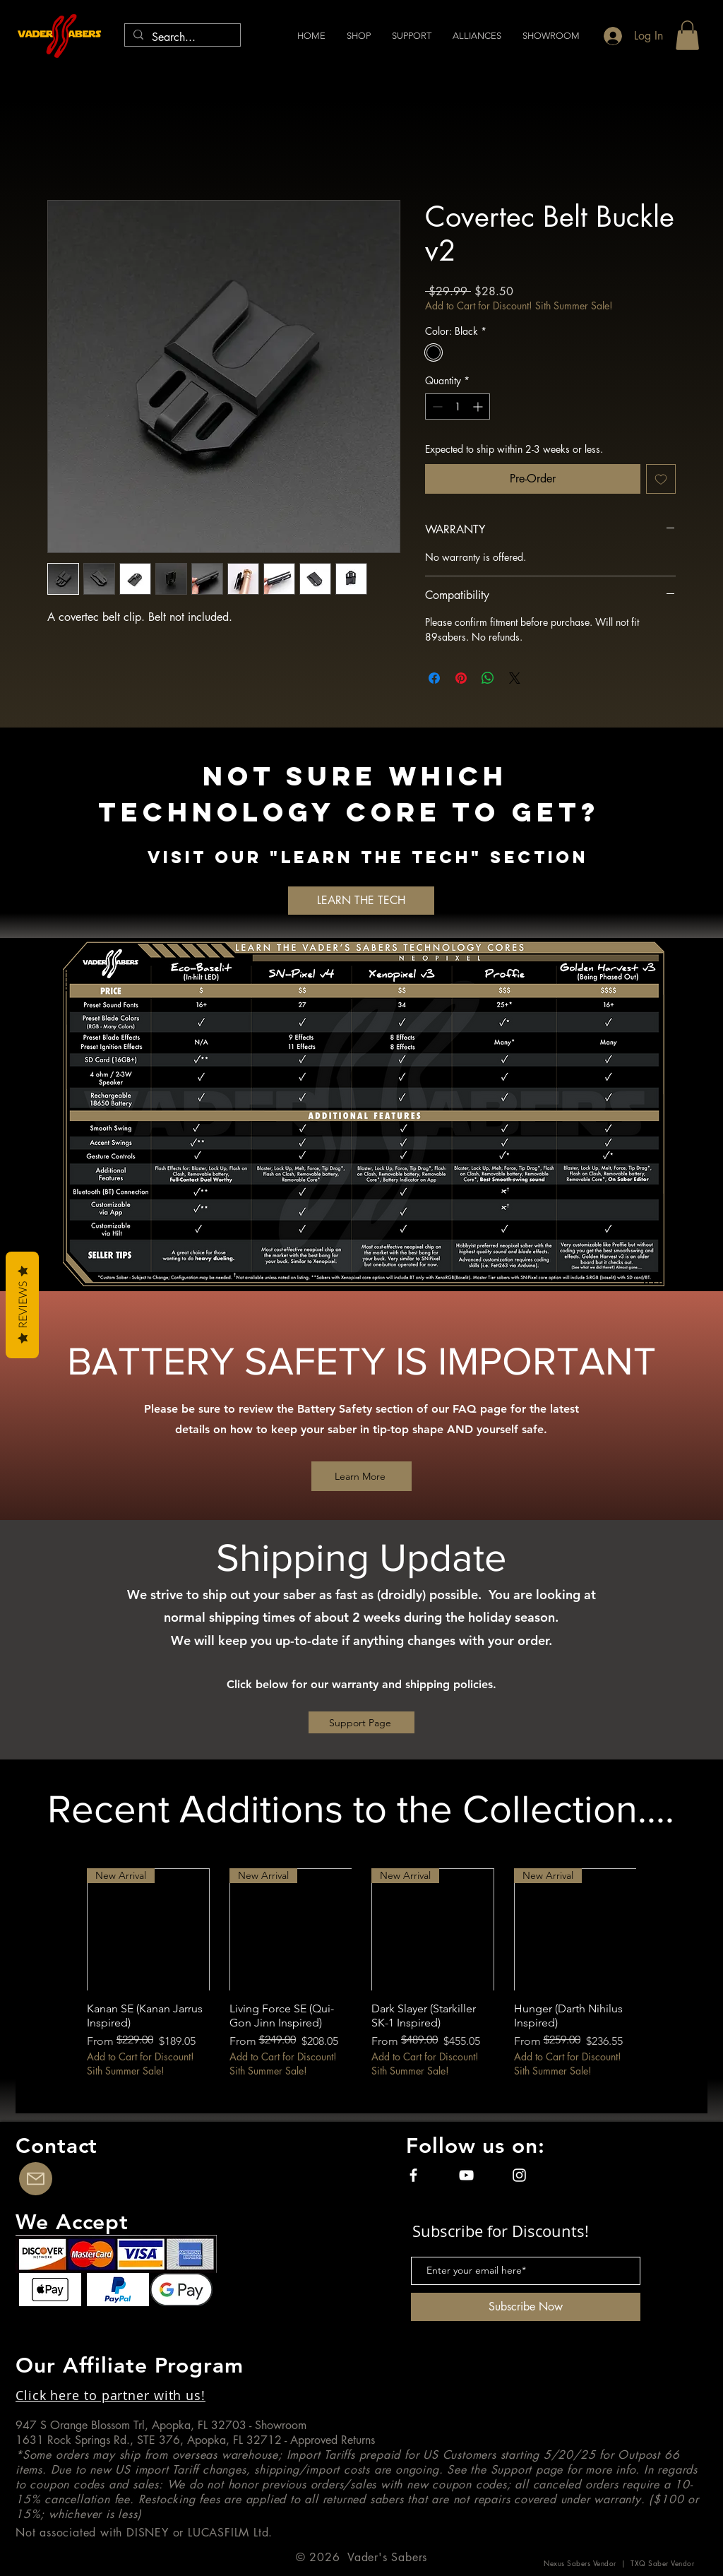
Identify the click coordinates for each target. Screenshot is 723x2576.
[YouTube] (466, 2175)
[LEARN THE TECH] (361, 900)
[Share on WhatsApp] (487, 678)
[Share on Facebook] (434, 678)
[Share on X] (514, 678)
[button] (477, 36)
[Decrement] (436, 406)
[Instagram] (519, 2175)
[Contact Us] (35, 2178)
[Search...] (181, 37)
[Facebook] (413, 2175)
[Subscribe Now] (525, 2307)
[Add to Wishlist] (661, 479)
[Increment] (479, 406)
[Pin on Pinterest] (461, 678)
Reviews (22, 1305)
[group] (361, 1980)
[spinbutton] (457, 406)
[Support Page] (361, 1722)
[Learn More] (361, 1476)
